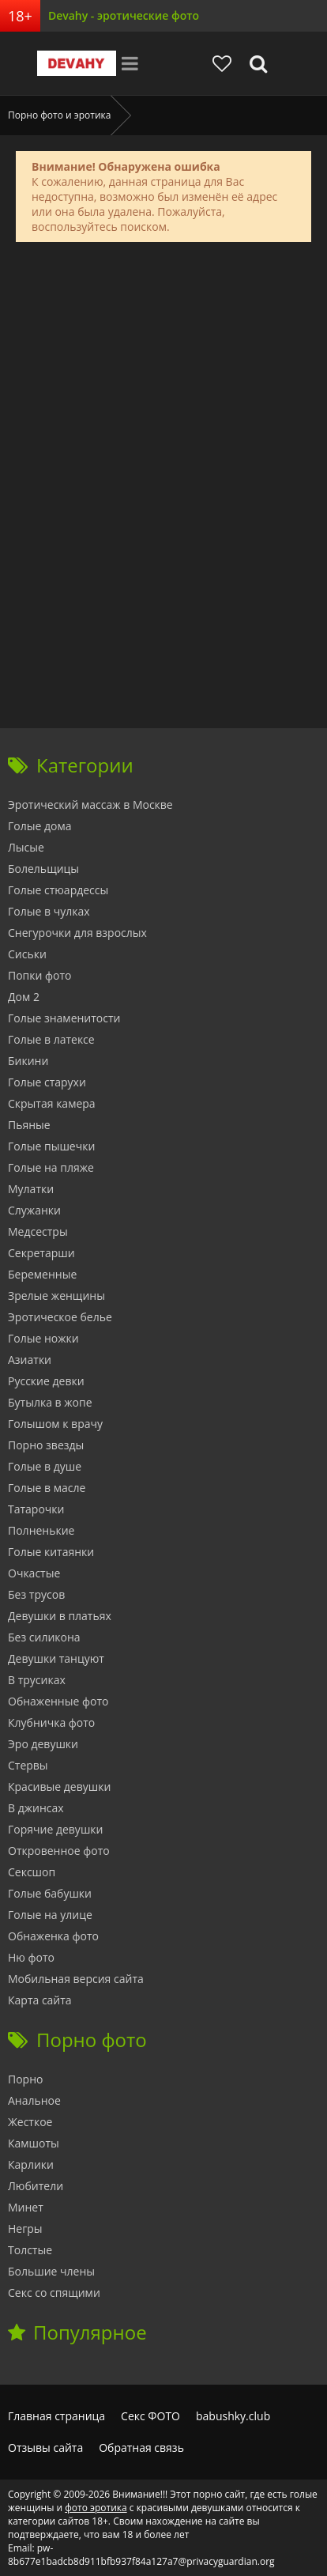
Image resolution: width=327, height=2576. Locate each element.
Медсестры (38, 1231)
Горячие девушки (55, 1829)
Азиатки (29, 1359)
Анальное (34, 2100)
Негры (25, 2228)
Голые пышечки (51, 1146)
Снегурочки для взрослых (77, 932)
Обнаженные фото (58, 1701)
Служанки (34, 1210)
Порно (25, 2079)
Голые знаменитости (64, 1017)
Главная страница (56, 2415)
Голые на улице (50, 1914)
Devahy (76, 63)
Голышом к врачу (55, 1423)
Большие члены (51, 2271)
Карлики (31, 2164)
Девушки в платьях (59, 1615)
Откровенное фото (59, 1850)
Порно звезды (46, 1444)
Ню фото (31, 1957)
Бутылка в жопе (50, 1402)
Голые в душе (44, 1466)
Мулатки (31, 1188)
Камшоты (33, 2143)
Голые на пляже (51, 1167)
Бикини (28, 1060)
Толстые (30, 2249)
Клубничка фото (51, 1722)
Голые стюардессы (58, 889)
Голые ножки (43, 1338)
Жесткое (30, 2121)
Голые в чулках (49, 911)
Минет (25, 2207)
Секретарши (41, 1252)
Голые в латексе (51, 1039)
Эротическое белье (60, 1316)
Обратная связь (141, 2447)
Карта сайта (40, 2000)
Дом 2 (23, 996)
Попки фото (40, 975)
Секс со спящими (54, 2292)
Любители (35, 2185)
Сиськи (27, 953)
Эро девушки (43, 1743)
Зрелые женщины (56, 1295)
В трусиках (37, 1679)
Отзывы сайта (45, 2447)
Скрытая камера (52, 1103)
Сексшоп (31, 1871)
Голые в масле (46, 1487)
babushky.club (233, 2415)
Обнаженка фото (53, 1935)
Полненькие (41, 1530)
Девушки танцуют (56, 1658)
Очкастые (34, 1573)
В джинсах (36, 1807)
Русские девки (46, 1380)
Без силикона (44, 1637)
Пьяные (29, 1124)
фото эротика (95, 2507)
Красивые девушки (59, 1786)
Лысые (26, 847)
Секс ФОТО (150, 2415)
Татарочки (36, 1509)
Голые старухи (47, 1082)
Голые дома (39, 825)
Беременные (42, 1274)
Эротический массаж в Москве (90, 804)
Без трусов (36, 1594)
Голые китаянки (51, 1551)
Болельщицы (43, 868)
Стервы (28, 1765)
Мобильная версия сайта (76, 1978)
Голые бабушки (50, 1893)
